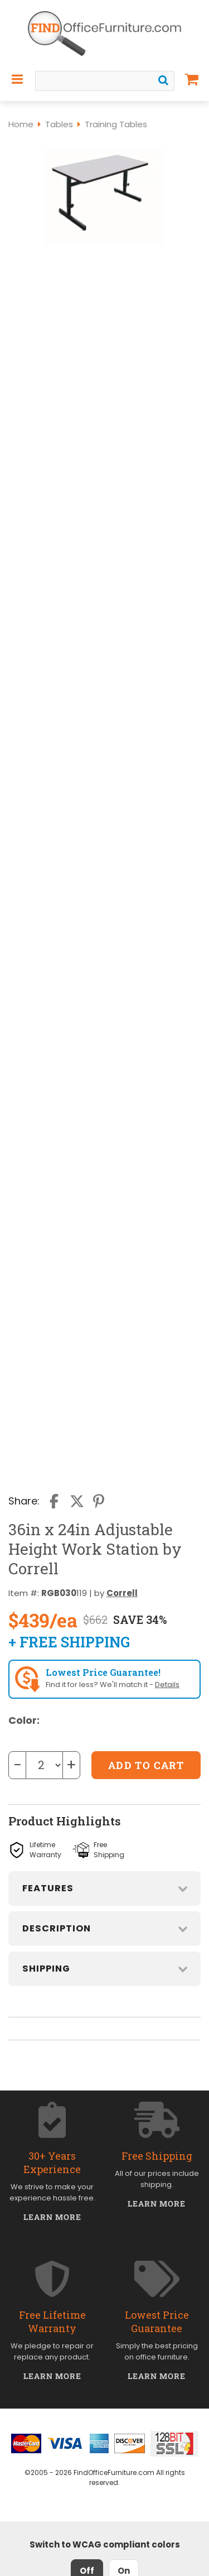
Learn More (52, 2217)
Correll (122, 1593)
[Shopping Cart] (192, 79)
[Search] (163, 80)
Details (167, 1684)
